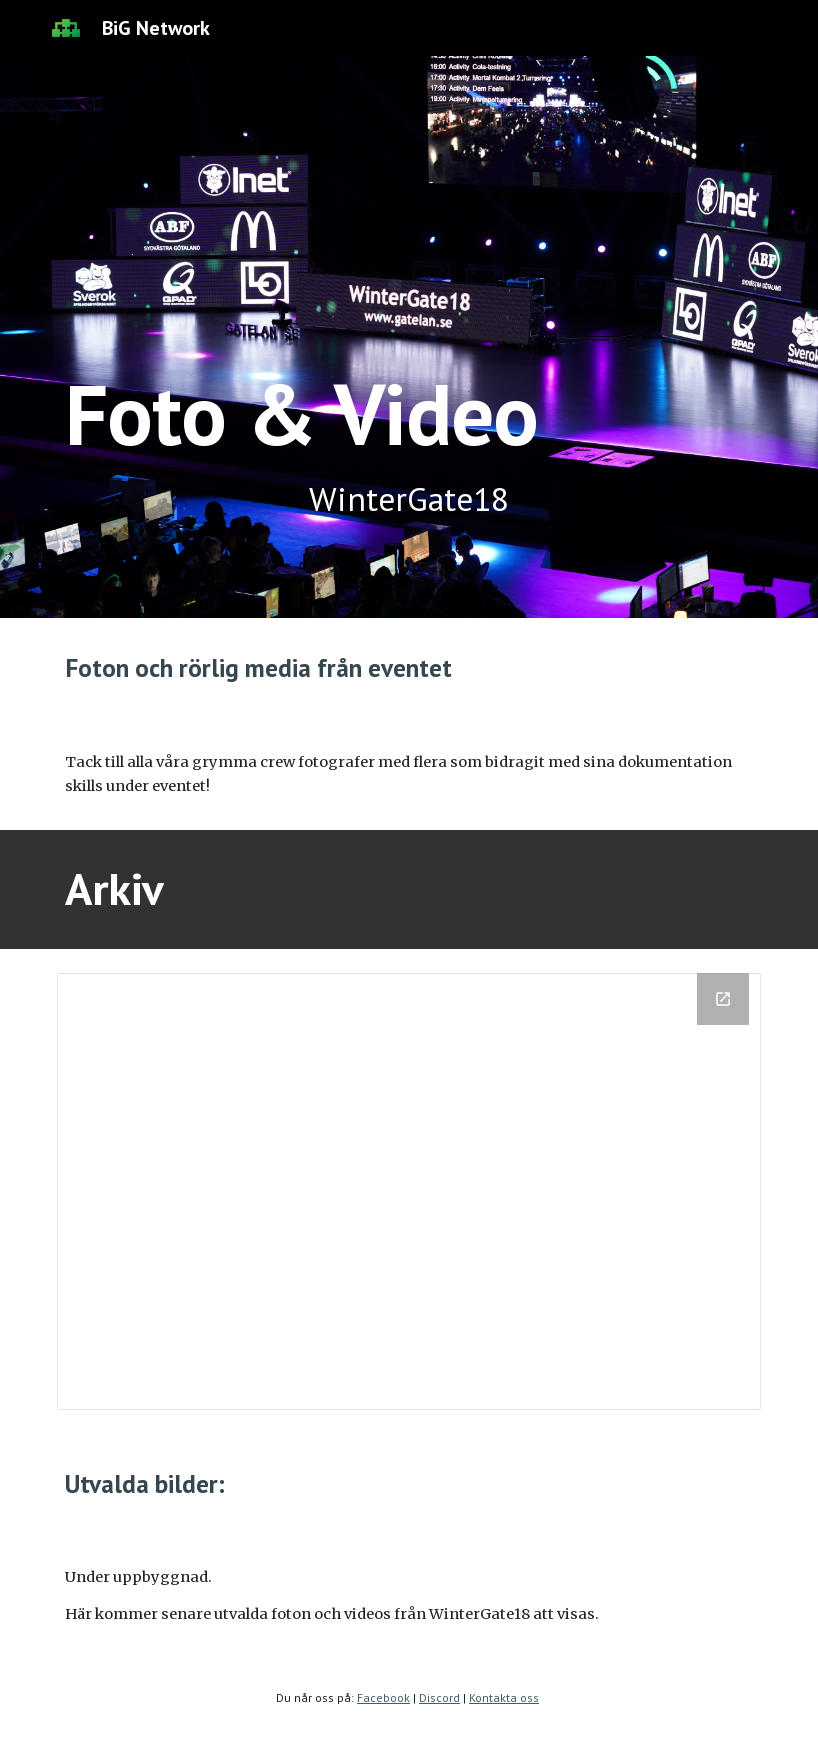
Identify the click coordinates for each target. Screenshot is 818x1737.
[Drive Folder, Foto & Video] (409, 1191)
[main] (409, 337)
